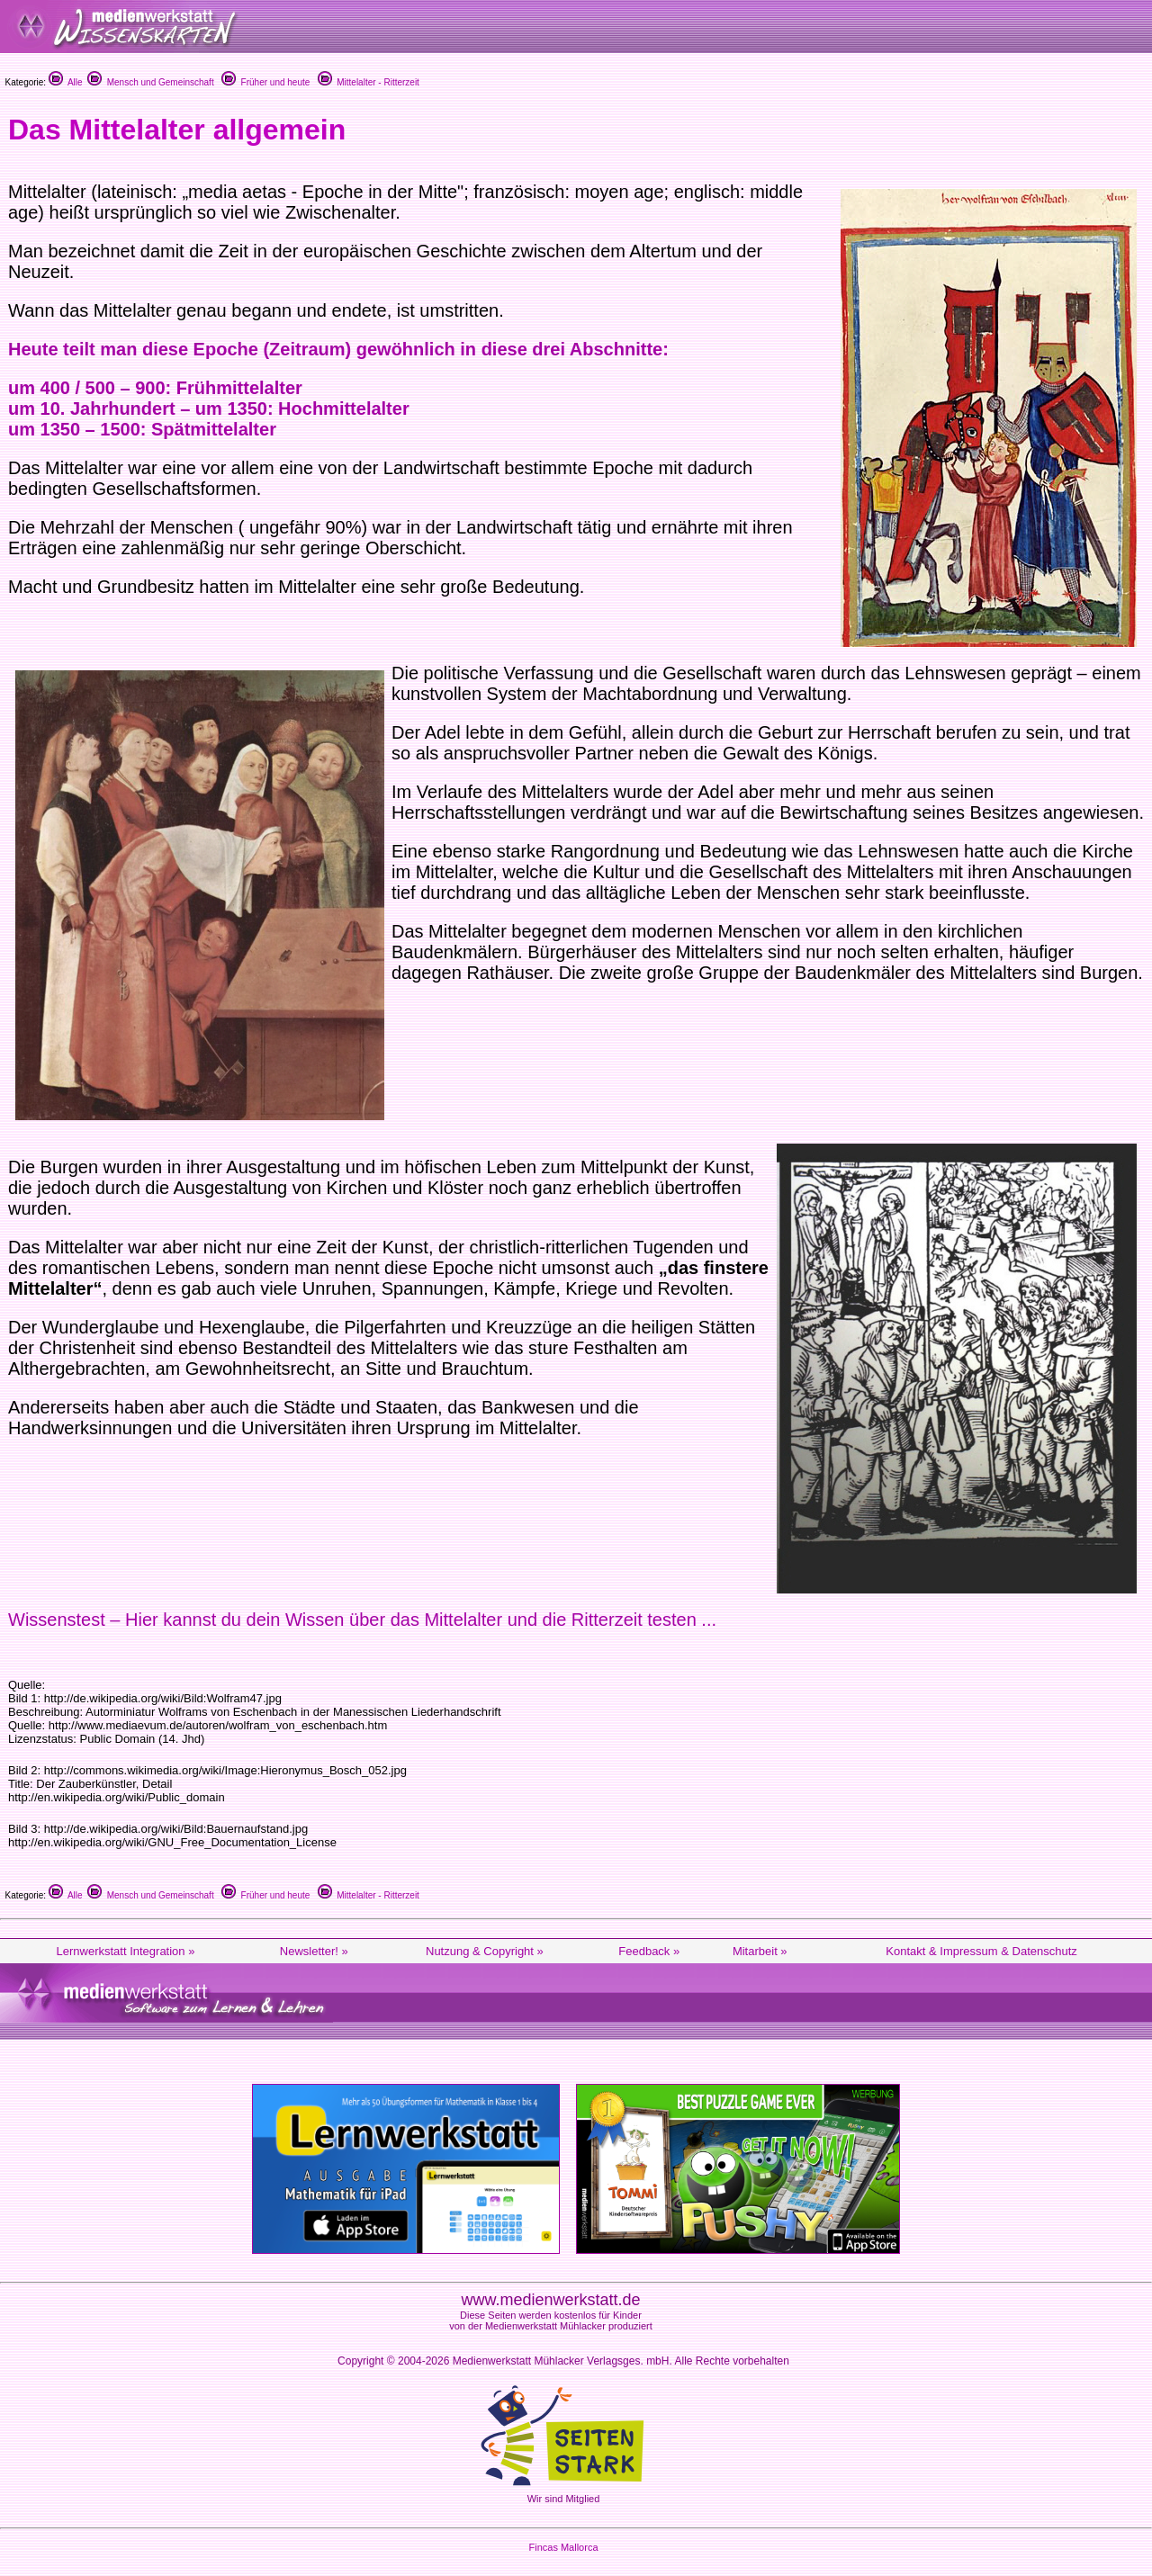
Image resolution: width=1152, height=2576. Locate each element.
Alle (66, 82)
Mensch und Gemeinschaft (150, 82)
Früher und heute (265, 82)
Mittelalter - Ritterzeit (368, 82)
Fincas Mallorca (563, 2547)
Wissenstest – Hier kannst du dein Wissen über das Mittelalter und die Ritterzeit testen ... (362, 1619)
